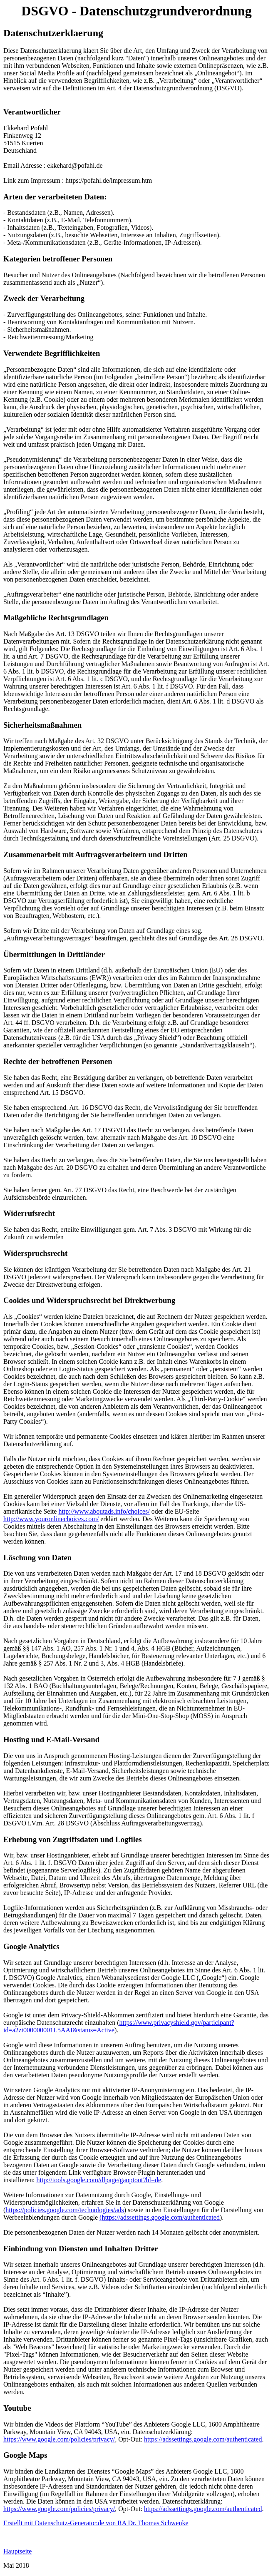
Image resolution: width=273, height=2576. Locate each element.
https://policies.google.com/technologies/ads (64, 2209)
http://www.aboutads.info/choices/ (103, 1511)
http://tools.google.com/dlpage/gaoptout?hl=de (99, 2179)
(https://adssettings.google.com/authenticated (159, 2217)
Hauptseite (17, 2551)
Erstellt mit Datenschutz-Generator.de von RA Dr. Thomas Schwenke (96, 2522)
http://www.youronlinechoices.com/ (51, 1518)
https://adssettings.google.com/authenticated (203, 2439)
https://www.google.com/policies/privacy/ (59, 2439)
